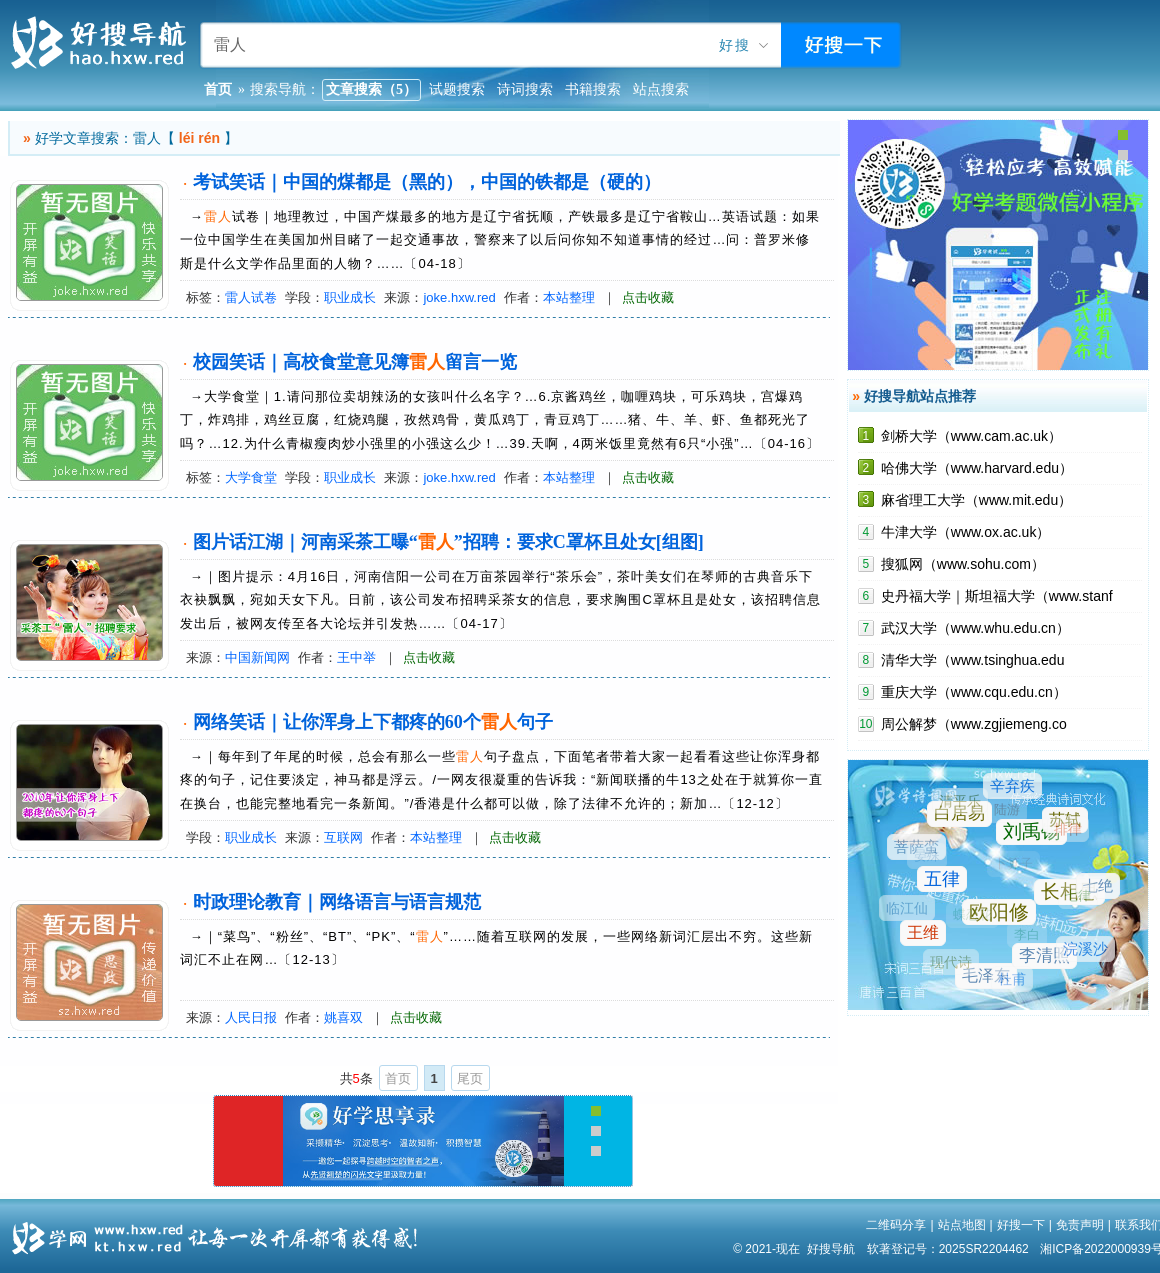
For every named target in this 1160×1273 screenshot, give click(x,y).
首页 (398, 1078)
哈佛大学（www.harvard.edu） (977, 468)
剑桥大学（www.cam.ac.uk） (971, 436)
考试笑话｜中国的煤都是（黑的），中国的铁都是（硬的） (427, 182)
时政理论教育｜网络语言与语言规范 (337, 902)
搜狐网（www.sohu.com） (963, 564)
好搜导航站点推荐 (920, 396)
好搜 (735, 45)
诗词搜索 (525, 89)
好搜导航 (831, 1249)
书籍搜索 (593, 89)
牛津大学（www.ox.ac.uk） (966, 532)
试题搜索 (457, 89)
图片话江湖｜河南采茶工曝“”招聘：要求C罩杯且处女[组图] (448, 542)
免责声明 (1080, 1225)
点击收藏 (648, 297)
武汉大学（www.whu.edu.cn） (975, 628)
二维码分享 (896, 1225)
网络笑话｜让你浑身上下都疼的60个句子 (373, 722)
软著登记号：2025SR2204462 (948, 1249)
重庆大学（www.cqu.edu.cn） (974, 692)
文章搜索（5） (371, 89)
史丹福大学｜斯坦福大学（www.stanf (997, 596)
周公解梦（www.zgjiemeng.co (974, 724)
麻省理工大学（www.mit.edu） (976, 500)
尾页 (470, 1078)
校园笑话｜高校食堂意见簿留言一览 (355, 362)
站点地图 (962, 1225)
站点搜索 (661, 89)
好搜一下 (1021, 1225)
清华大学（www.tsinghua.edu (973, 660)
